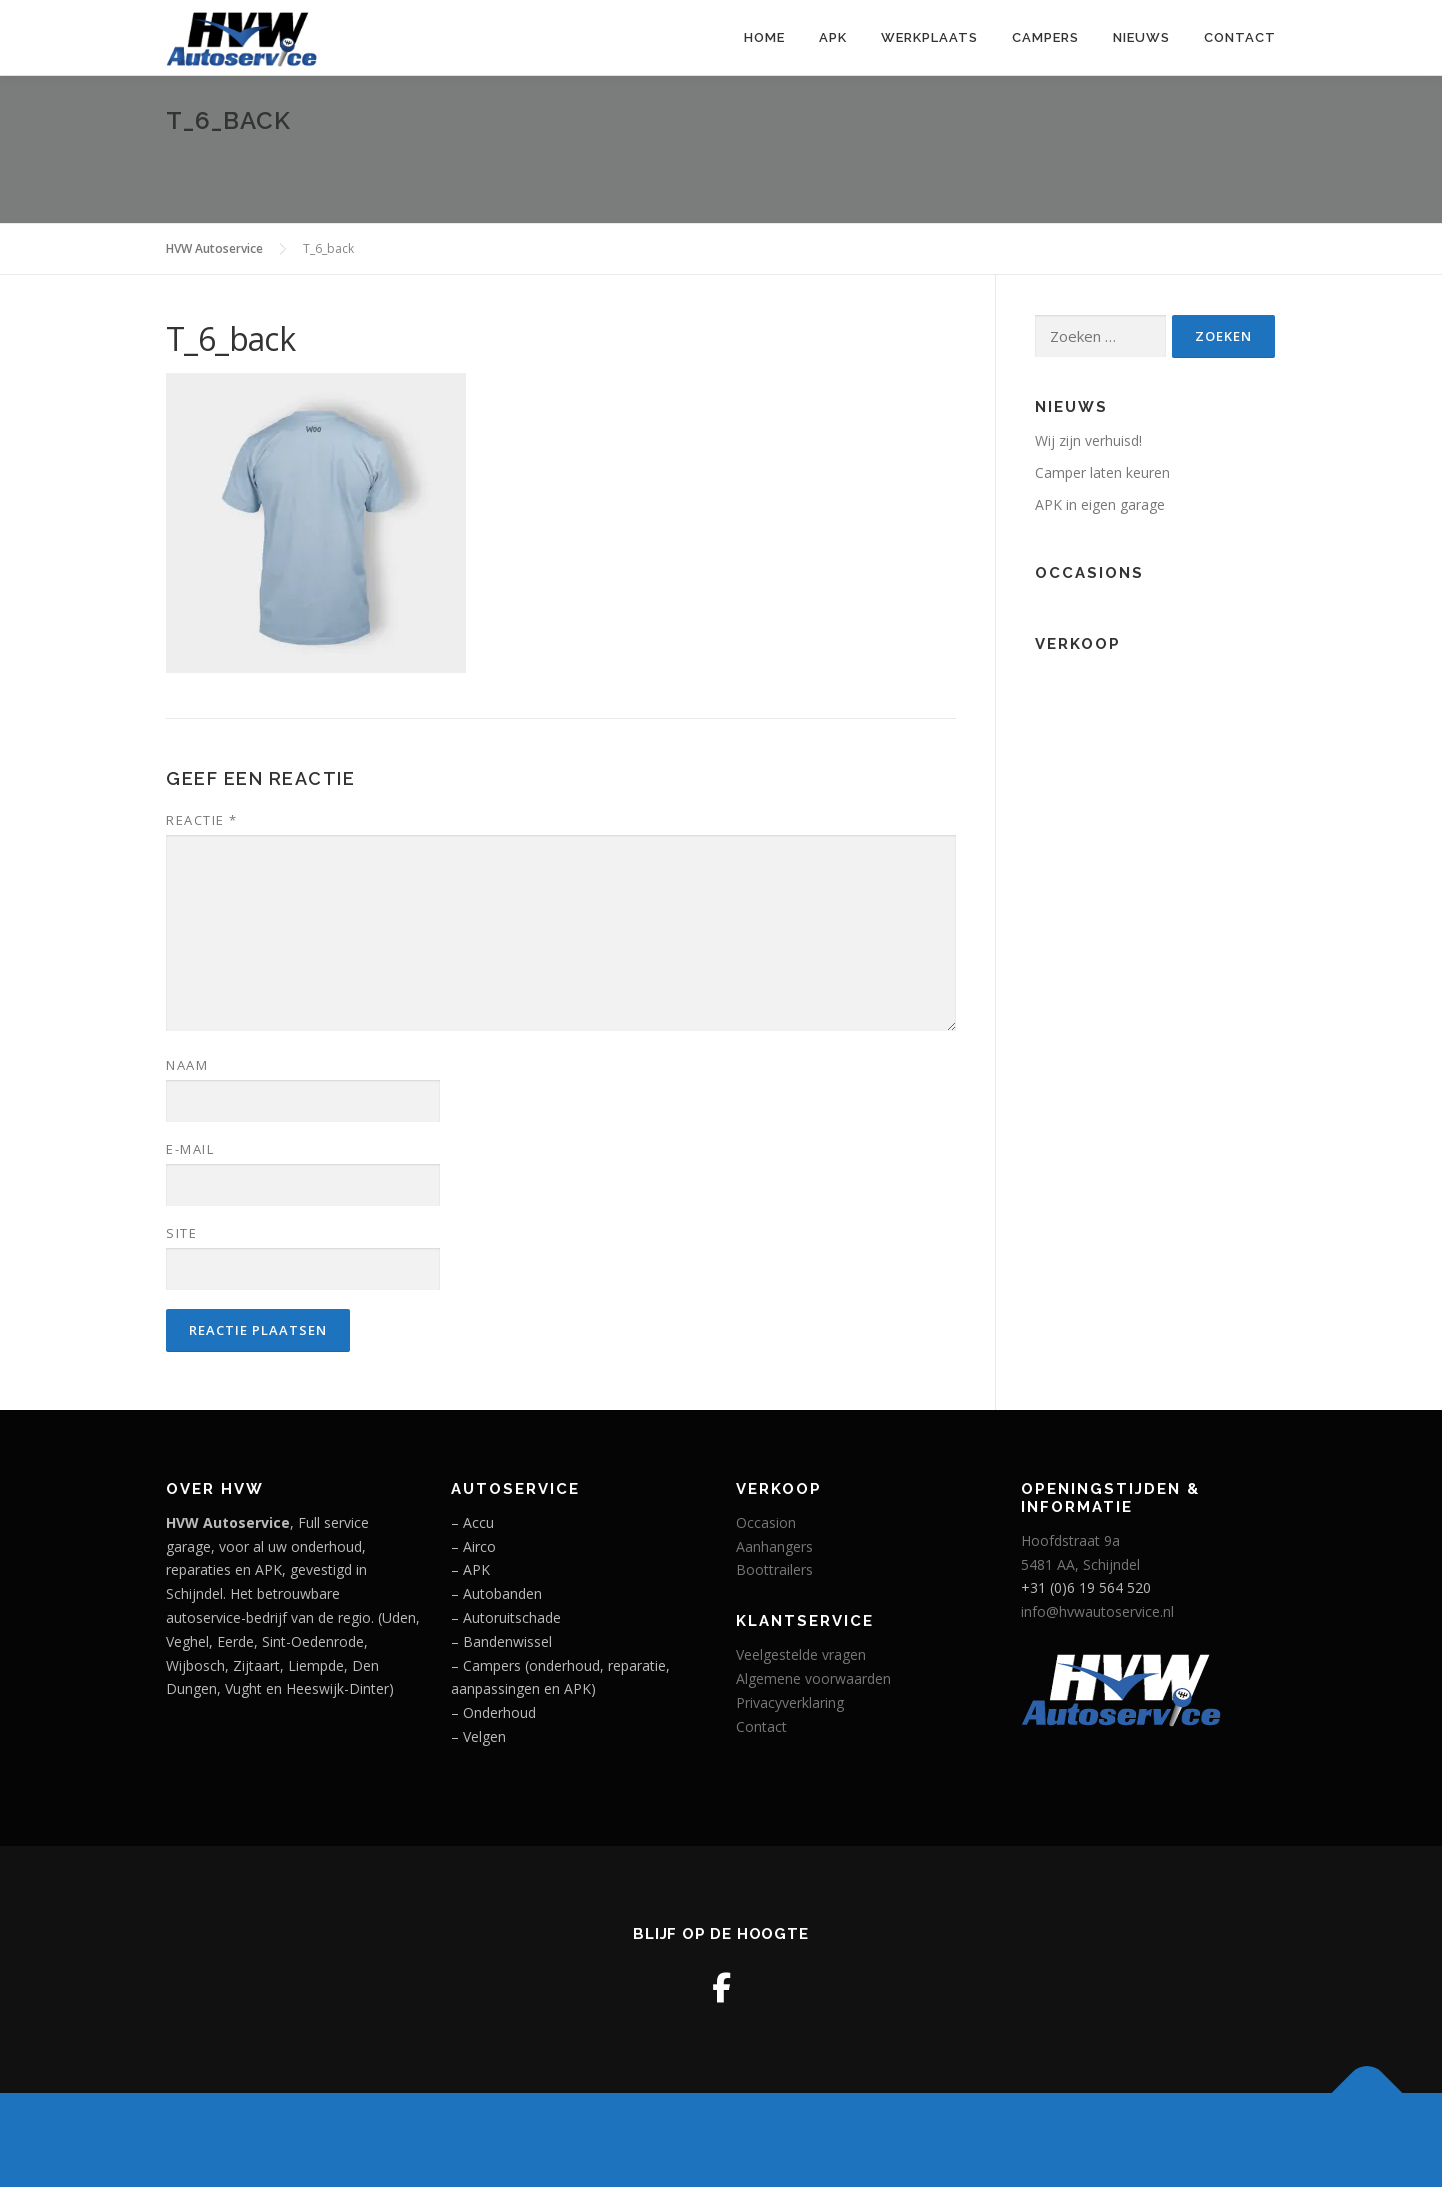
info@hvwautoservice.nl (1097, 1611)
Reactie (202, 820)
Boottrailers (774, 1569)
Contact (1240, 37)
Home (764, 37)
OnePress (766, 2139)
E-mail (190, 1149)
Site (181, 1233)
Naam (187, 1065)
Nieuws (1141, 37)
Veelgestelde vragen (801, 1654)
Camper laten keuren (1102, 472)
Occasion (766, 1522)
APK (833, 37)
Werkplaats (929, 37)
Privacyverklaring (790, 1702)
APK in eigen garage (1100, 504)
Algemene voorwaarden (813, 1678)
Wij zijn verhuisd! (1088, 440)
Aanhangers (774, 1546)
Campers (1045, 37)
